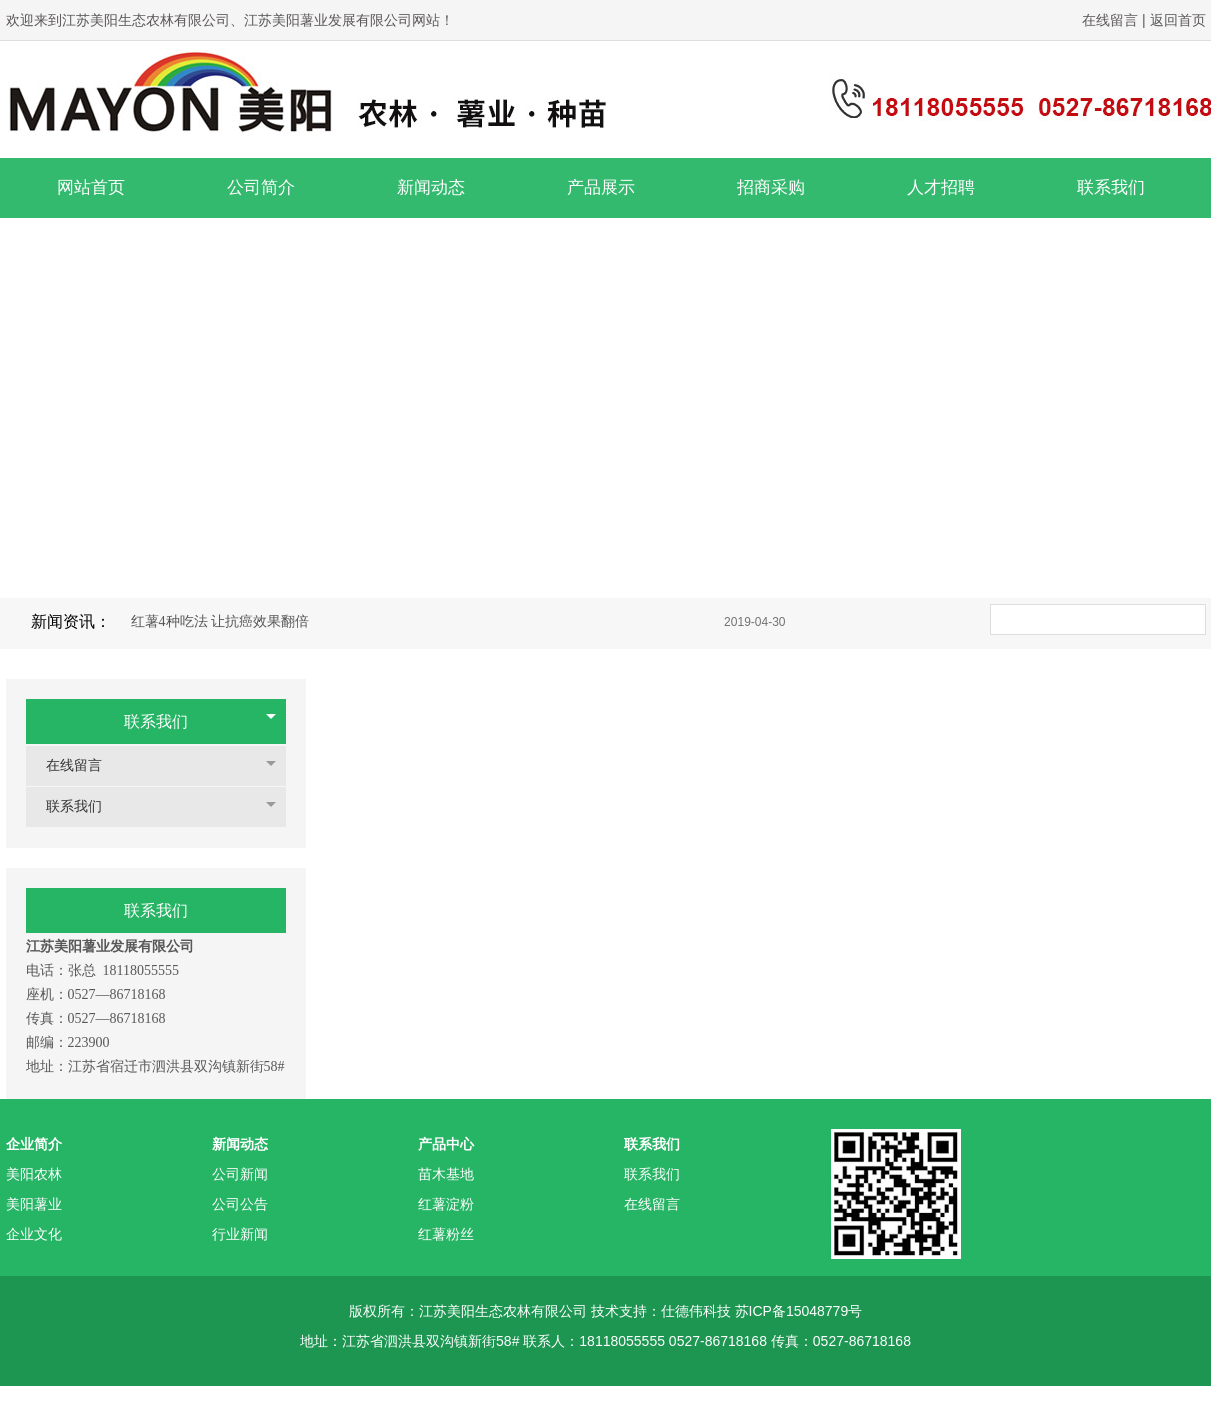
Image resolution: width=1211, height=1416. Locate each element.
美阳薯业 (34, 1204)
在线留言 (1112, 20)
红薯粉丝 (446, 1234)
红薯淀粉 (446, 1204)
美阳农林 (34, 1174)
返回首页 (1178, 20)
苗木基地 (446, 1174)
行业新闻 (240, 1234)
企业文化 (34, 1234)
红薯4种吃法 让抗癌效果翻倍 (220, 621)
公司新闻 (240, 1174)
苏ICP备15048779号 (799, 1311)
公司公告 (240, 1204)
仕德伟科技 (696, 1311)
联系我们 (156, 721)
